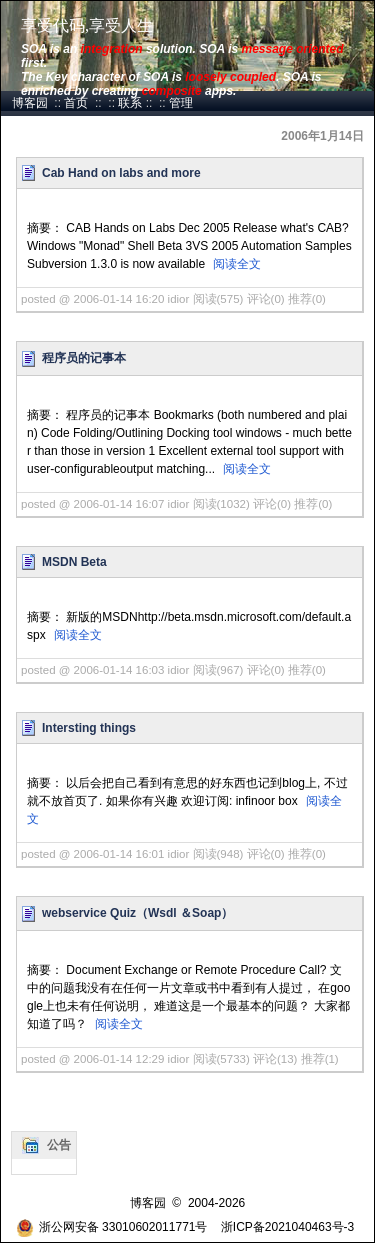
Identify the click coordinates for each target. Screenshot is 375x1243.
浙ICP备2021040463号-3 (287, 1227)
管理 (181, 103)
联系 (130, 103)
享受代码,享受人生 (87, 25)
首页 (76, 103)
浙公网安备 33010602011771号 (112, 1227)
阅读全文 (237, 264)
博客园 (30, 103)
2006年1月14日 (322, 136)
